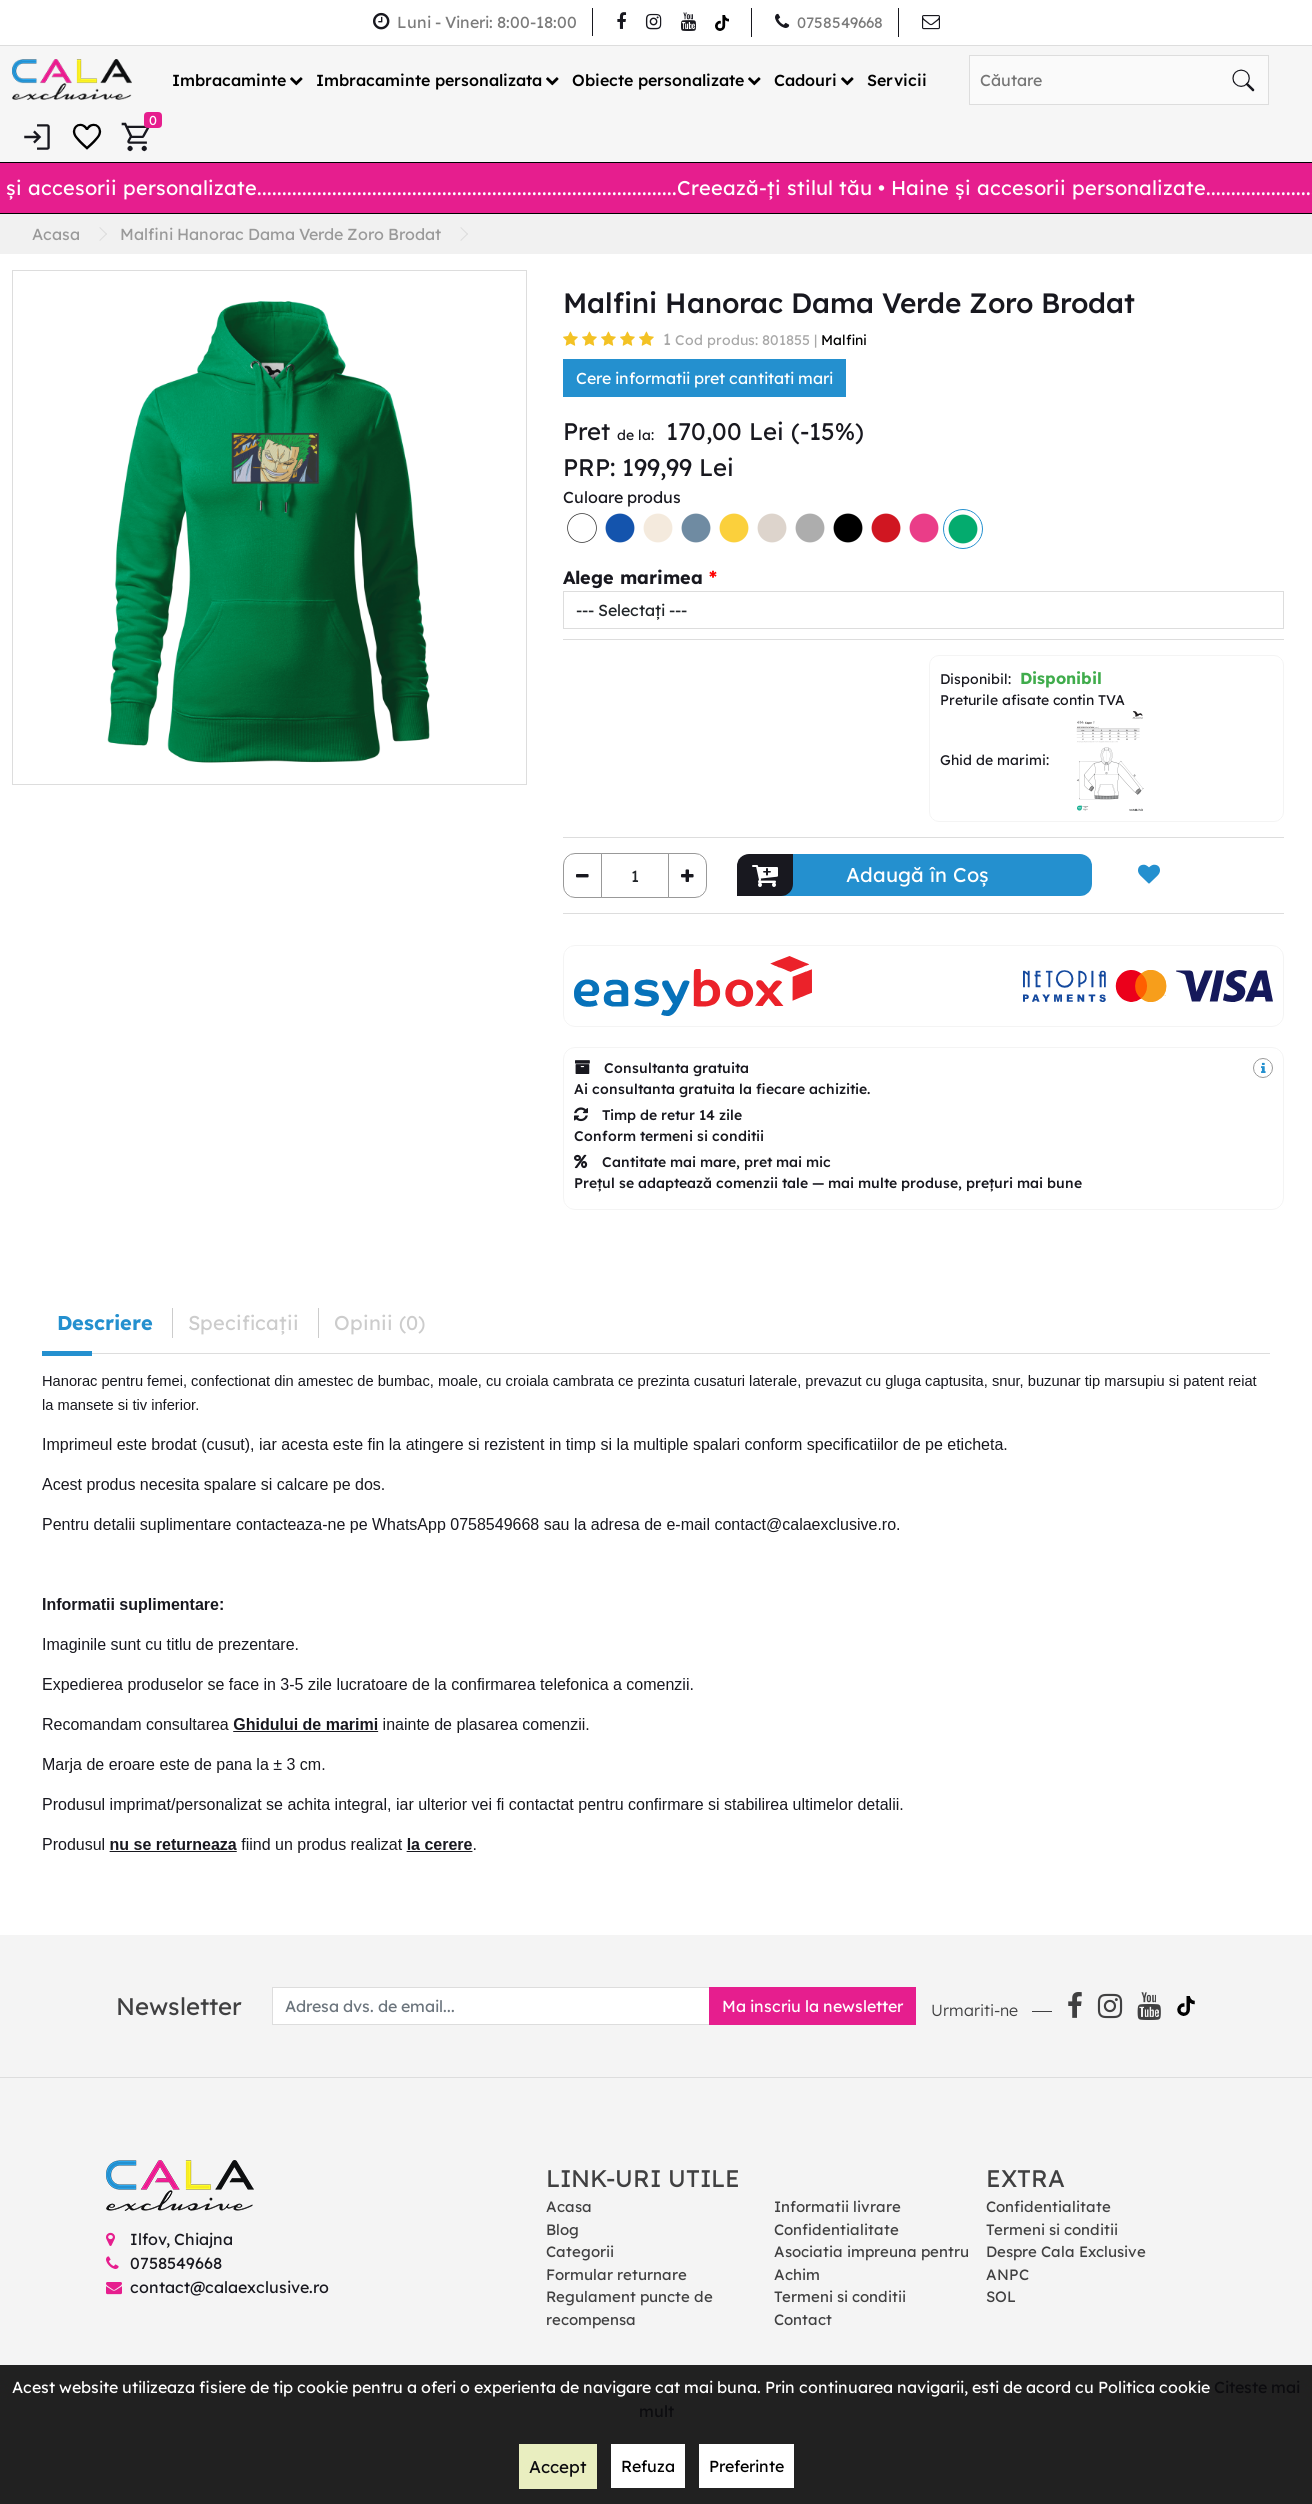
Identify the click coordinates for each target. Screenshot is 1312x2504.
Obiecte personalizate (658, 79)
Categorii (580, 2251)
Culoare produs (622, 497)
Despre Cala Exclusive (1066, 2251)
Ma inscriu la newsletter (804, 2006)
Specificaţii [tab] (243, 1322)
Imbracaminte (229, 79)
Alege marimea (633, 577)
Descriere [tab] (105, 1322)
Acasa (569, 2206)
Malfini (844, 340)
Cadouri (805, 79)
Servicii (897, 79)
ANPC (1007, 2273)
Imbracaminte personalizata (429, 79)
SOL (1001, 2296)
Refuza (646, 2467)
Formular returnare (616, 2273)
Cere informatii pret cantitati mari (704, 378)
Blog (562, 2228)
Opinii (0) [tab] (379, 1322)
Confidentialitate (836, 2228)
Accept (558, 2467)
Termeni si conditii (840, 2296)
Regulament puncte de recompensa (629, 2308)
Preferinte (744, 2467)
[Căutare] (1243, 79)
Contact (803, 2318)
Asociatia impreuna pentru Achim (871, 2263)
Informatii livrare (837, 2206)
